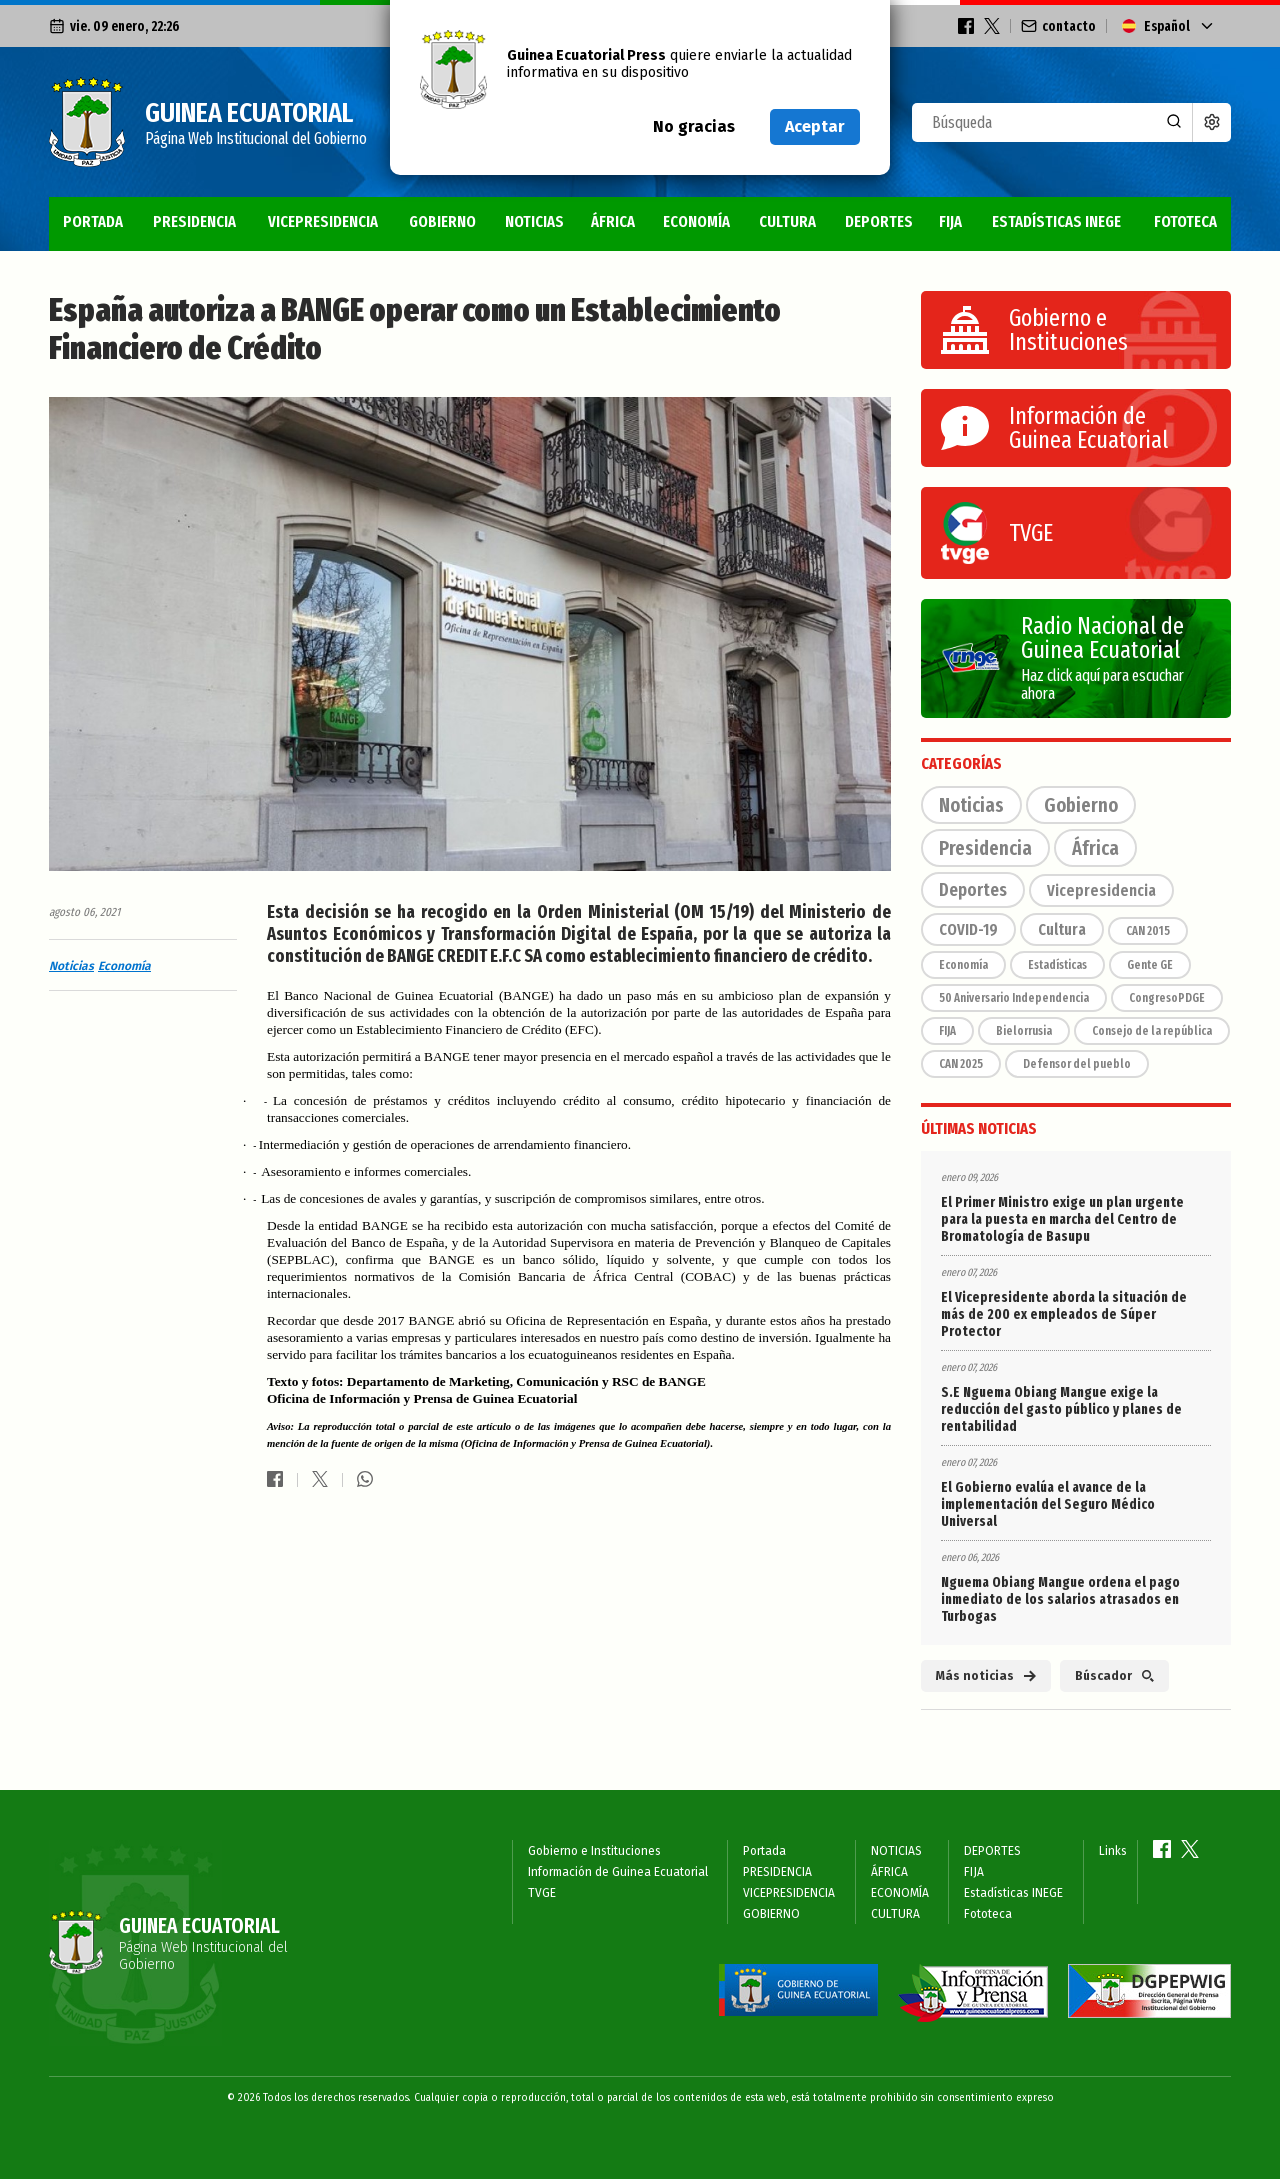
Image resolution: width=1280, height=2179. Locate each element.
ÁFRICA (613, 221)
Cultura (1062, 929)
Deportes (973, 890)
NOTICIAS (534, 221)
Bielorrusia (1024, 1031)
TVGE (542, 1893)
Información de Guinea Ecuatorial (618, 1872)
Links (1113, 1851)
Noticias (71, 966)
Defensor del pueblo (1077, 1064)
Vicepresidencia (1101, 890)
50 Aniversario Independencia (1014, 998)
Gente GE (1150, 965)
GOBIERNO (442, 221)
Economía (124, 966)
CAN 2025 (961, 1064)
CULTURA (787, 221)
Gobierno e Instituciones (594, 1851)
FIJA (950, 221)
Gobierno (1081, 805)
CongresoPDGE (1167, 998)
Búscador (1114, 1676)
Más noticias (986, 1676)
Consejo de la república (1152, 1031)
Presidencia (985, 848)
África (1095, 848)
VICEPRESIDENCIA (323, 221)
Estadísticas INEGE (1056, 221)
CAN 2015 (1148, 931)
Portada (93, 221)
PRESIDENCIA (194, 221)
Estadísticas (1057, 965)
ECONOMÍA (696, 221)
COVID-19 (968, 929)
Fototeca (1185, 221)
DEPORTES (879, 221)
